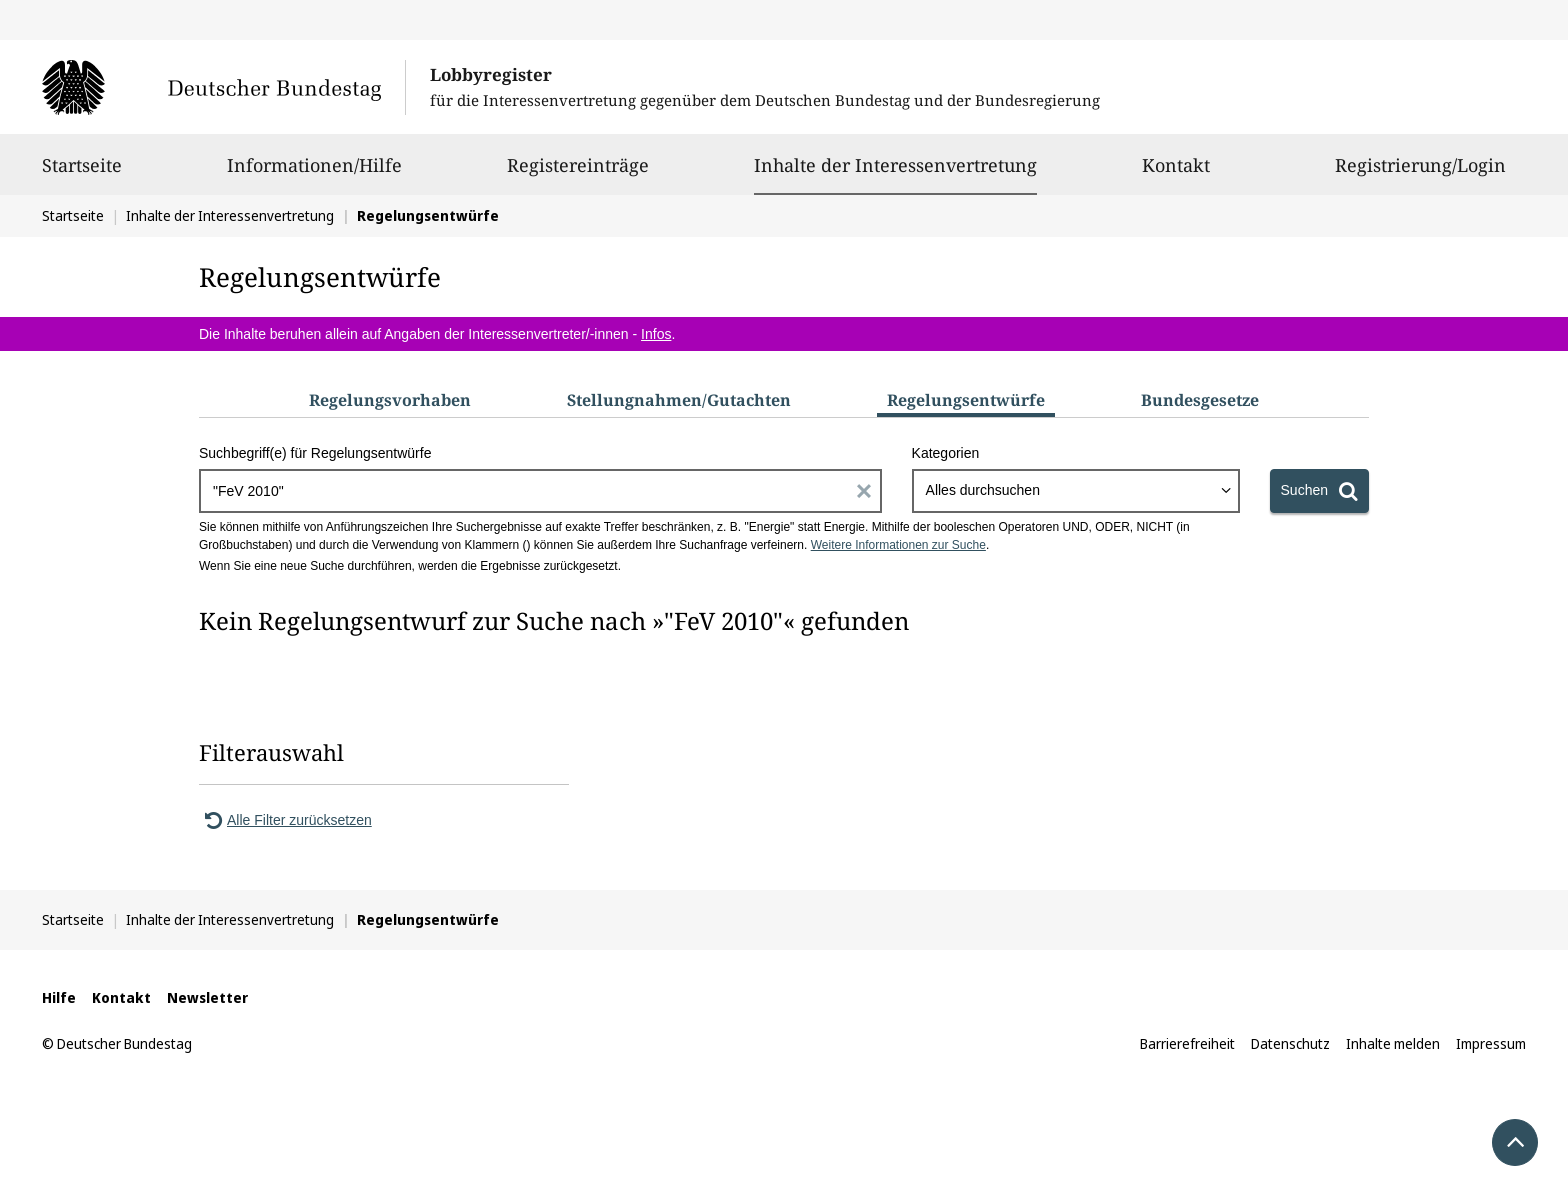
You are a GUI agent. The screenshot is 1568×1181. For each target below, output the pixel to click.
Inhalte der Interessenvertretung (895, 165)
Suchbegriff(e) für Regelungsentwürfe (315, 453)
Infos (656, 334)
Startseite (82, 174)
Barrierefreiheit (1187, 1043)
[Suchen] (1319, 491)
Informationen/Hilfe (314, 174)
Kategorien (946, 453)
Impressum (1491, 1043)
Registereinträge (578, 174)
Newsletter (207, 997)
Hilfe (59, 997)
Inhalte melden (1393, 1043)
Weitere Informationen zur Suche (898, 545)
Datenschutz (1290, 1043)
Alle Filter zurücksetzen (285, 820)
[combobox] (1076, 491)
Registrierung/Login (1420, 174)
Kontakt (1176, 174)
